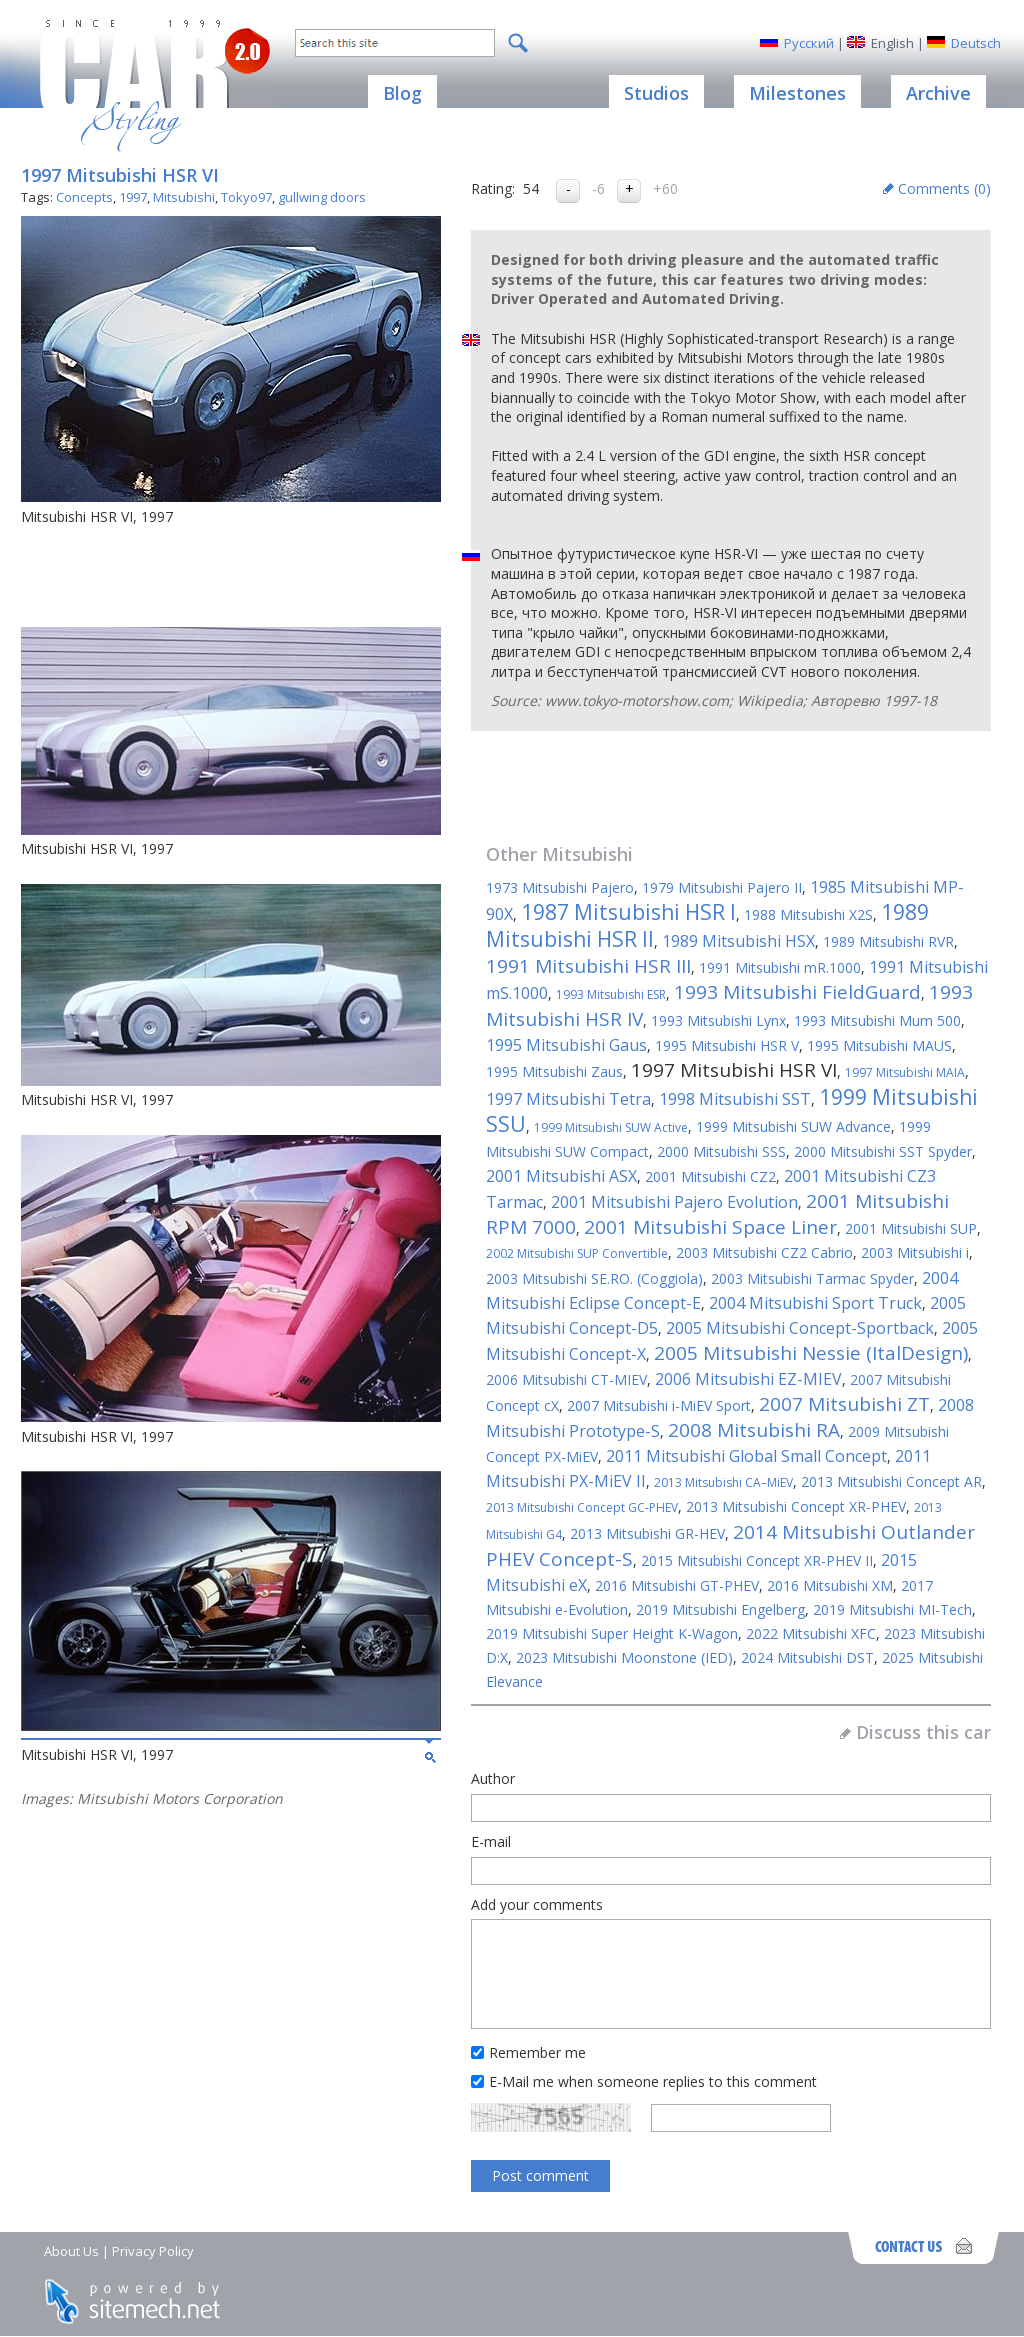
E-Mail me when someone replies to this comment (653, 2081)
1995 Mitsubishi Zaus (554, 1071)
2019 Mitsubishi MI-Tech (892, 1609)
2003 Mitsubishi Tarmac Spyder (812, 1278)
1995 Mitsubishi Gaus (566, 1045)
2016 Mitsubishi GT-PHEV (677, 1585)
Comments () (944, 188)
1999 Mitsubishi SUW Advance (793, 1126)
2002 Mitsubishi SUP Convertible (577, 1253)
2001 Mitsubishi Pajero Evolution (674, 1202)
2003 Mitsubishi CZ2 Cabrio (764, 1252)
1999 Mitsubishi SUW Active (611, 1127)
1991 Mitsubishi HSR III (588, 966)
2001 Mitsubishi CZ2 (710, 1176)
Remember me (537, 2052)
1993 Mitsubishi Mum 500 (877, 1020)
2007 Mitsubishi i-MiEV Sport (659, 1405)
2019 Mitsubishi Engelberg (720, 1609)
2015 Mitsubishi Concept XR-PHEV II (757, 1560)
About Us (71, 2251)
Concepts (84, 197)
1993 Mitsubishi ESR (611, 994)
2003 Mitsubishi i (915, 1252)
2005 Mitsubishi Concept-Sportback (800, 1328)
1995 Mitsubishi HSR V (727, 1045)
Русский (809, 43)
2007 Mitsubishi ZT (844, 1404)
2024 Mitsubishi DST (807, 1657)
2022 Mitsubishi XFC (811, 1633)
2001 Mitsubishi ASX (561, 1176)
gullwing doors (322, 197)
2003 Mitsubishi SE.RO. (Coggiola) (594, 1278)
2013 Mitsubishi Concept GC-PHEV (582, 1507)
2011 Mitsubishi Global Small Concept (746, 1456)
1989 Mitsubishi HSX (738, 941)
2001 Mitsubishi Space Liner (710, 1227)
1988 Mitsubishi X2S (808, 914)
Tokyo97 (246, 197)
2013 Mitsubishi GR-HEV (647, 1533)
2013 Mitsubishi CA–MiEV (723, 1482)
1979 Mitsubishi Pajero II (722, 887)
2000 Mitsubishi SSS (721, 1151)
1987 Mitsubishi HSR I (628, 912)
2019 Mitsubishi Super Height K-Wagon (612, 1633)
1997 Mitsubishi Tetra (568, 1099)
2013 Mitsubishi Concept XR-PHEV (796, 1506)
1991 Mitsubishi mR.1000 (780, 967)
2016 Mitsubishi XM (830, 1585)
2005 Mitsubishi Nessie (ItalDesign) (811, 1353)
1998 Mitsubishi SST (735, 1099)
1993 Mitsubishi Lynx (718, 1020)
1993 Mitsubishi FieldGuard (797, 992)
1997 (133, 197)
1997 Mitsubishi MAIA (905, 1072)
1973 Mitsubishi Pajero (560, 887)
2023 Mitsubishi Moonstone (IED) (624, 1657)
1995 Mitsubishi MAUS (879, 1045)
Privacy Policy (153, 2251)
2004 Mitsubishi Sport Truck (815, 1303)
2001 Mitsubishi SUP (911, 1228)
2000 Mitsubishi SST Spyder (883, 1151)
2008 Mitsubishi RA (754, 1430)
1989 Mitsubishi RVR (888, 941)
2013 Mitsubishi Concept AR (891, 1481)
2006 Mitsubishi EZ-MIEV (748, 1379)
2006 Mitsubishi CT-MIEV (566, 1379)
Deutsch (976, 43)
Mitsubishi (184, 197)
